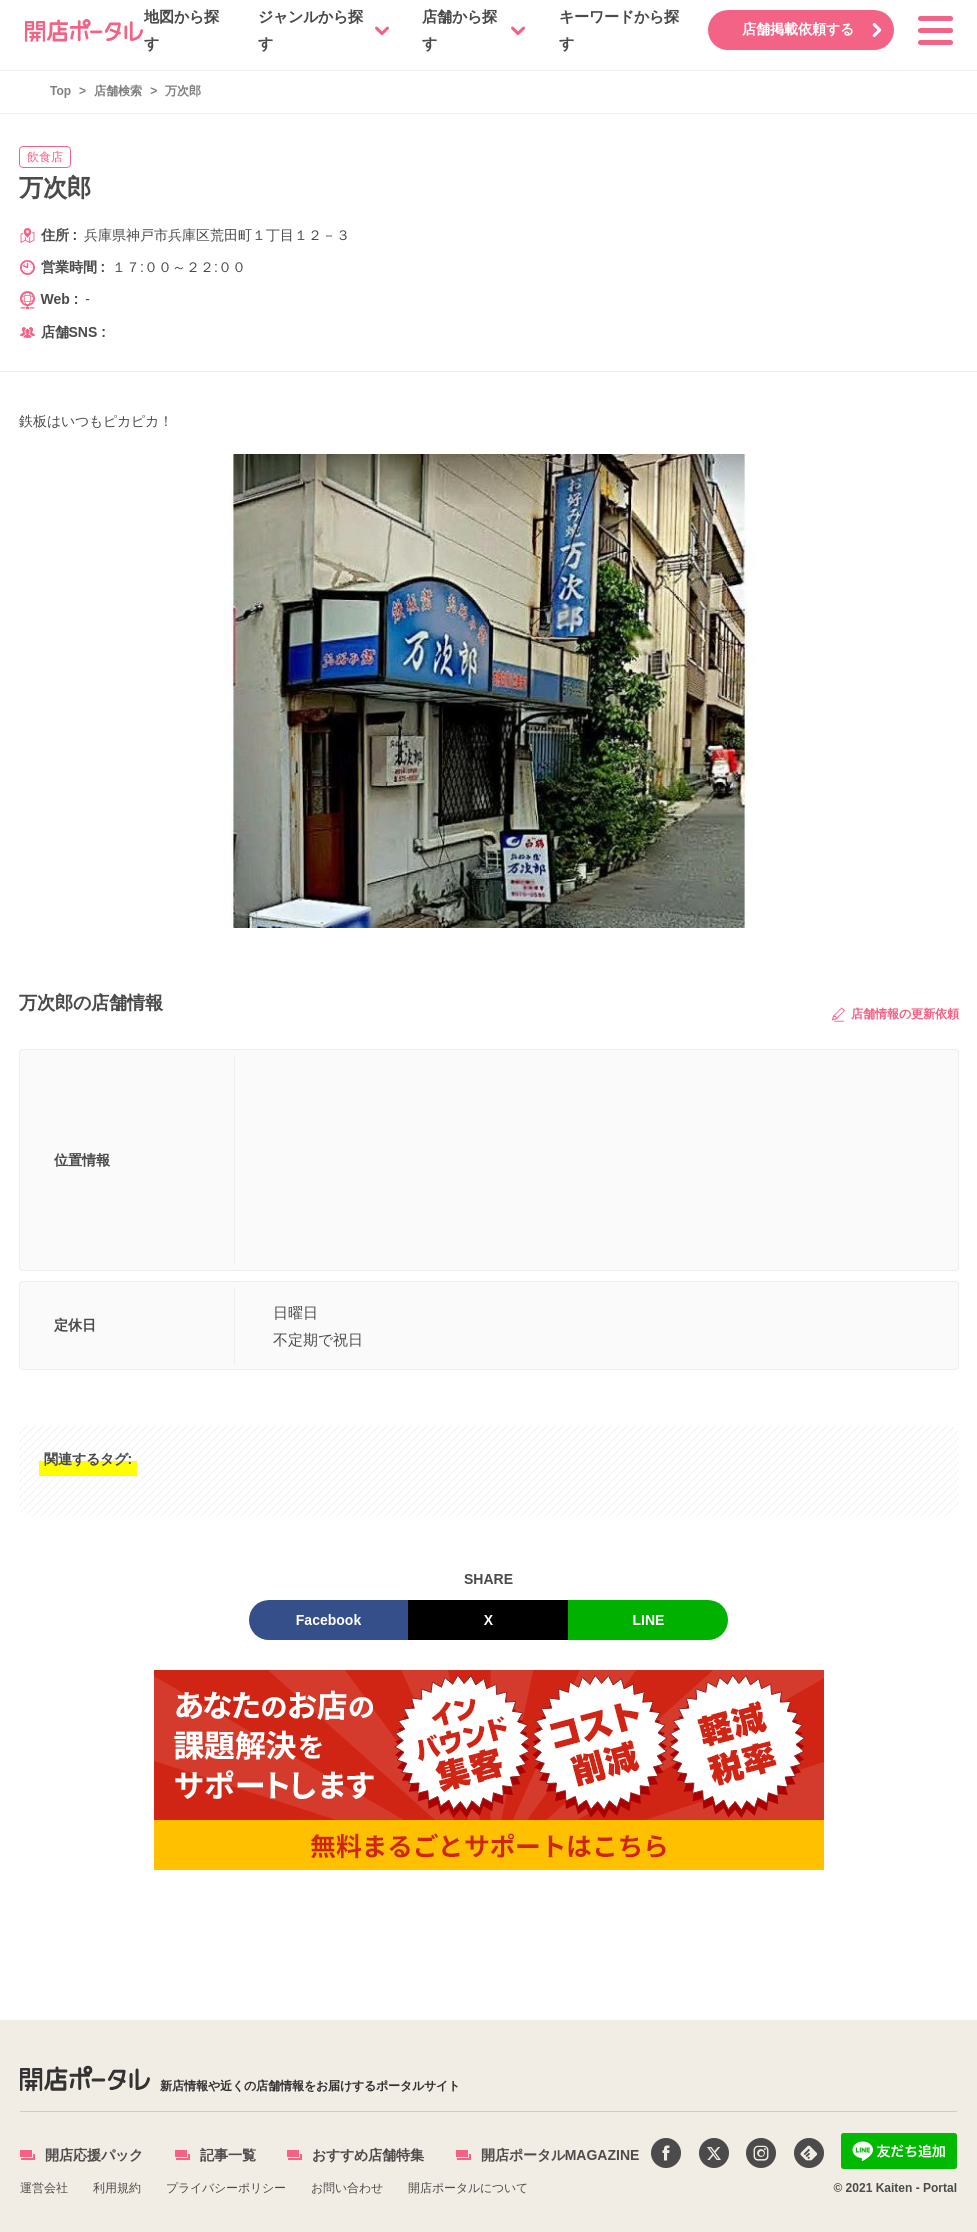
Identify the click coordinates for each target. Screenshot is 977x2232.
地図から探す (181, 30)
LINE (649, 1620)
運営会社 (44, 2188)
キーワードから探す (618, 30)
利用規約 (117, 2188)
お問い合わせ (347, 2188)
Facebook (328, 1620)
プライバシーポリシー (226, 2188)
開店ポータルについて (468, 2188)
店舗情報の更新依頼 (895, 1014)
